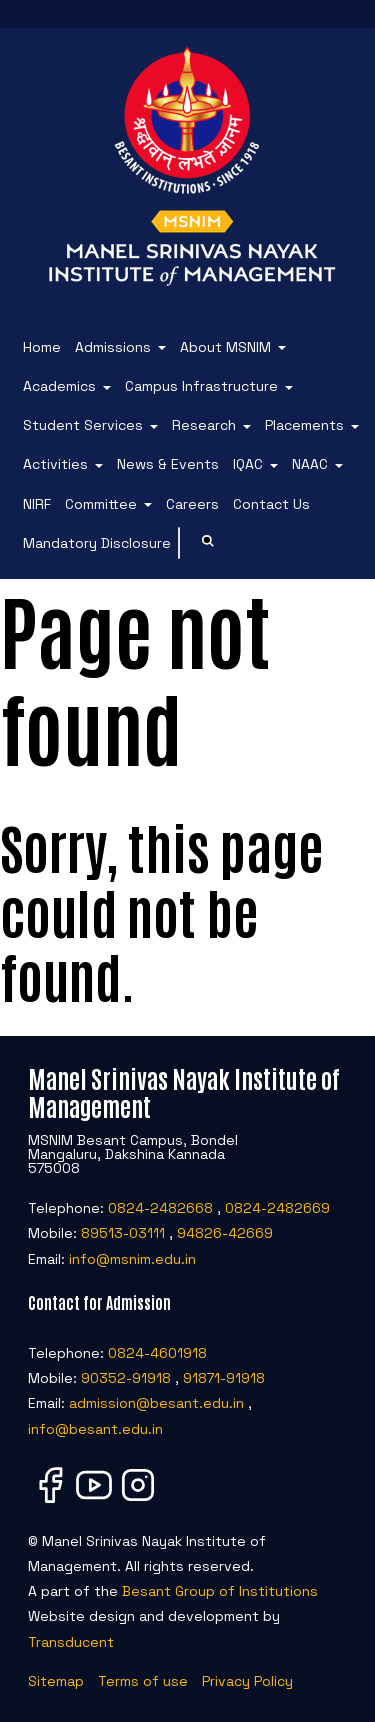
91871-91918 (224, 1378)
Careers (192, 504)
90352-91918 (126, 1378)
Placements (304, 425)
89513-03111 (123, 1233)
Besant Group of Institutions (220, 1591)
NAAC (310, 464)
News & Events (168, 464)
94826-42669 (225, 1233)
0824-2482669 (277, 1208)
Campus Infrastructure (201, 386)
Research (204, 425)
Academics (59, 386)
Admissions (113, 347)
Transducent (71, 1642)
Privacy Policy (247, 1681)
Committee (101, 504)
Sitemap (56, 1681)
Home (42, 347)
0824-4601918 (157, 1353)
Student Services (83, 425)
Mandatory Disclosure (97, 543)
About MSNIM (225, 347)
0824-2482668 (160, 1208)
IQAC (248, 464)
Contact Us (271, 504)
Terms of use (143, 1681)
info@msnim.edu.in (132, 1259)
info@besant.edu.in (95, 1429)
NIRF (37, 504)
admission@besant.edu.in (156, 1403)
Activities (55, 464)
